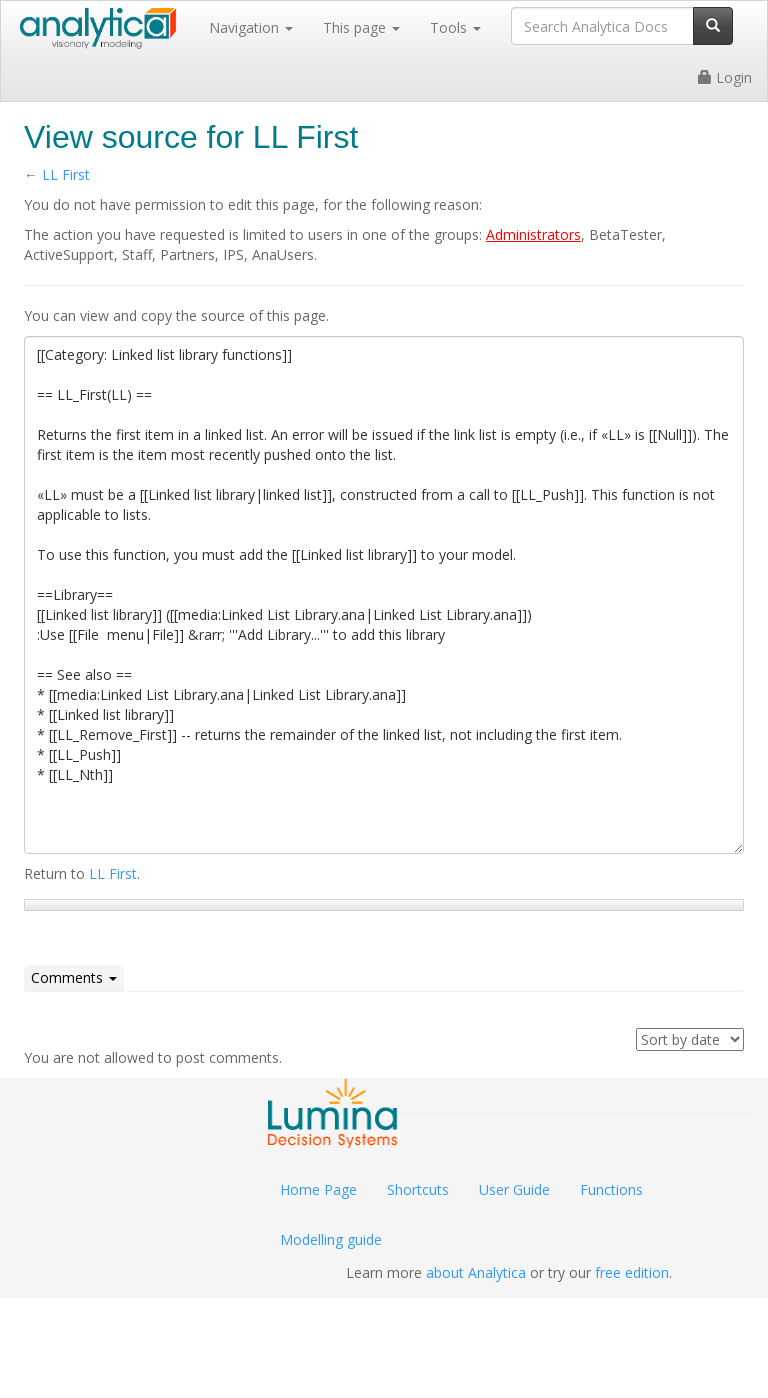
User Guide (514, 1189)
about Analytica (476, 1272)
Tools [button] (455, 27)
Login (725, 77)
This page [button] (361, 27)
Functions (611, 1189)
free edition (632, 1272)
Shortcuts (418, 1189)
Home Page (318, 1189)
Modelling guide (331, 1239)
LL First (66, 174)
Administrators (533, 234)
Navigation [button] (251, 27)
